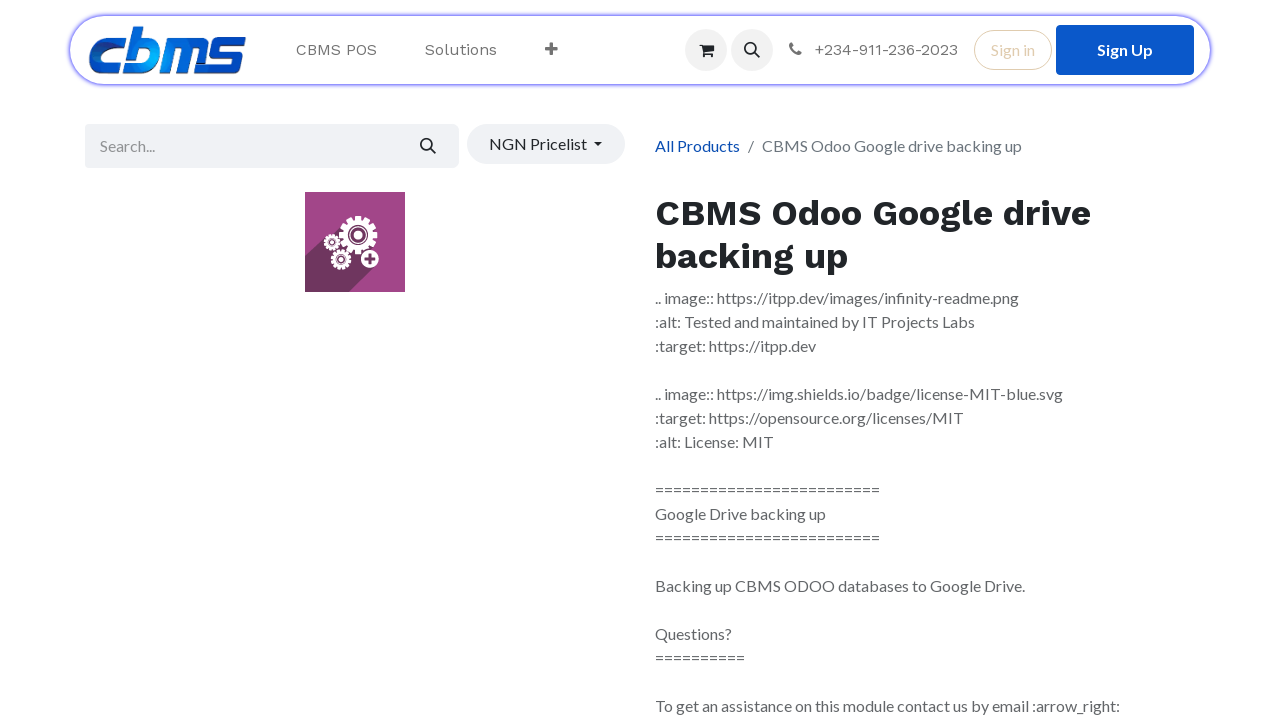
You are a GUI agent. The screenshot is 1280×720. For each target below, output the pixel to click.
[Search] (428, 146)
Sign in (1013, 49)
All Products (697, 145)
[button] (752, 50)
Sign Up (1125, 49)
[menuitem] (336, 50)
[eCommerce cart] (706, 50)
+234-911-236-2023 (871, 49)
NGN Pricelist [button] (539, 143)
